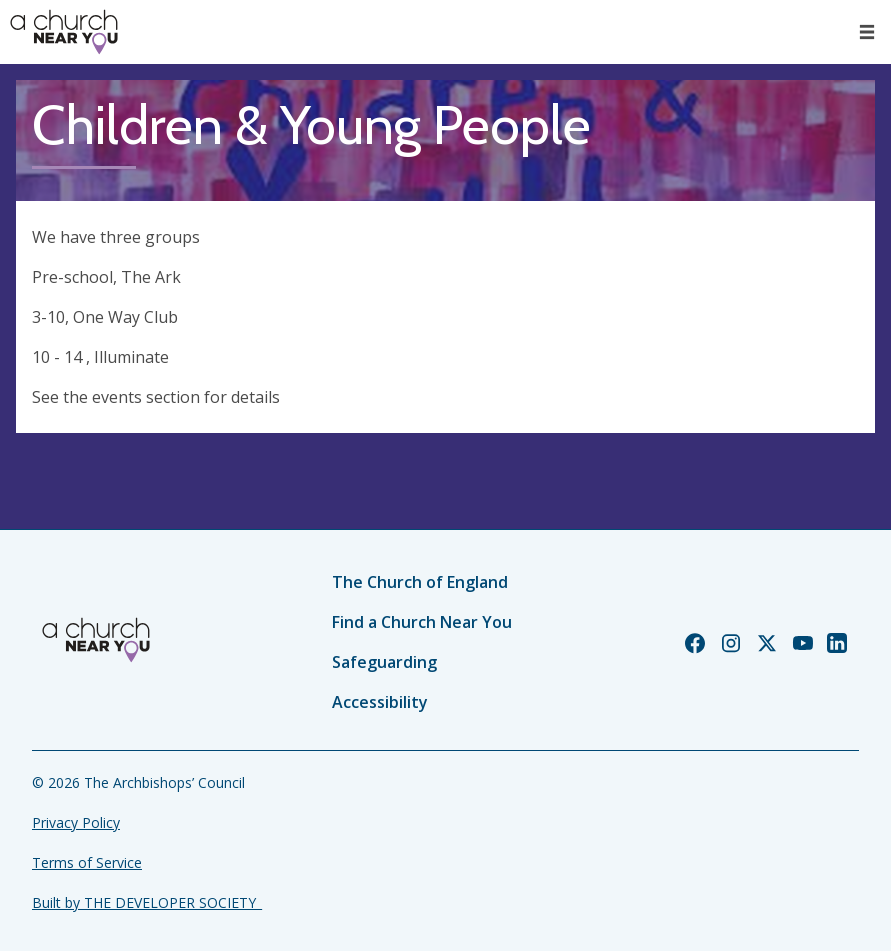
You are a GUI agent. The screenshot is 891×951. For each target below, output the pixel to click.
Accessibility (380, 702)
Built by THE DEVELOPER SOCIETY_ (147, 902)
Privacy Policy (76, 822)
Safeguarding (384, 662)
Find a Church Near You (422, 622)
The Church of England (420, 582)
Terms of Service (87, 862)
